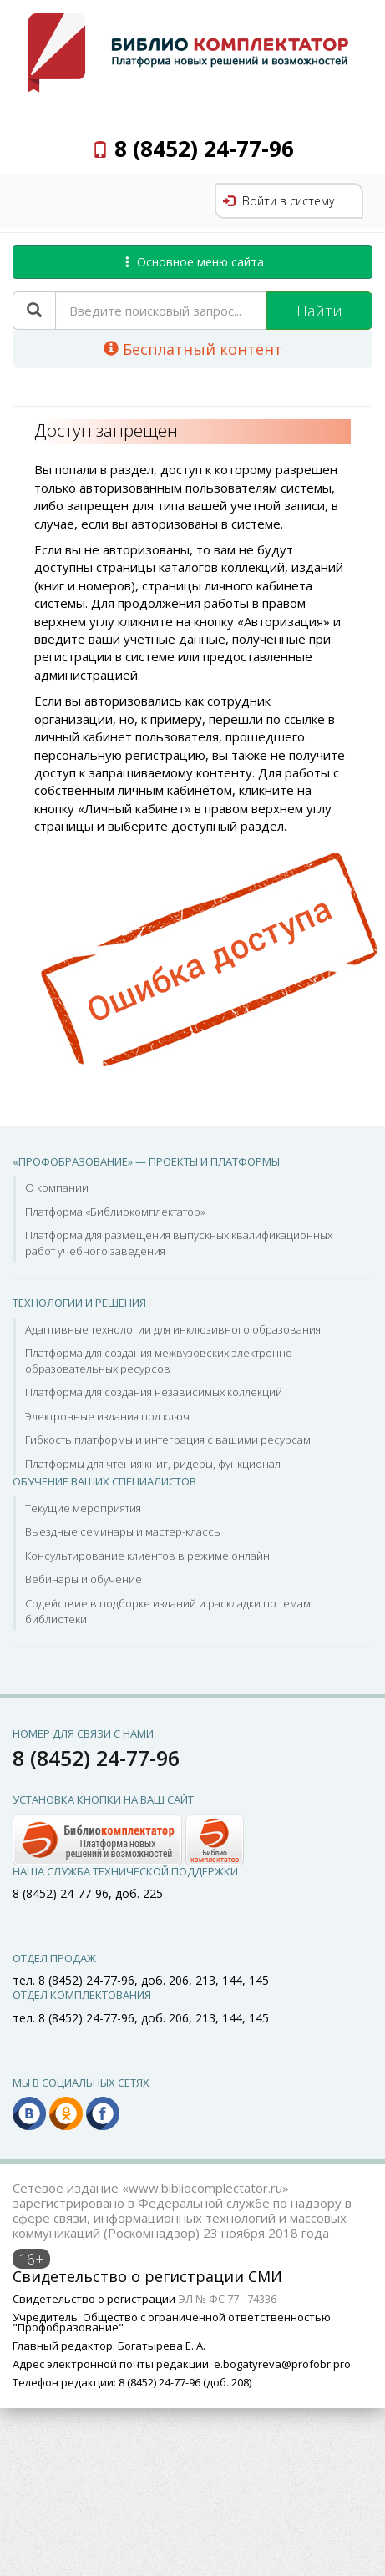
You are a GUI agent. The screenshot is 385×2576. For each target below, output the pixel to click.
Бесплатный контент (193, 349)
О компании (57, 1187)
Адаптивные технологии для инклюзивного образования (173, 1329)
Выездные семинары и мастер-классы (123, 1531)
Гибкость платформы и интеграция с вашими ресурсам (168, 1439)
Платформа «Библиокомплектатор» (115, 1211)
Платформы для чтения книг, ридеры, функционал (153, 1463)
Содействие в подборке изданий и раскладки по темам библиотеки (168, 1611)
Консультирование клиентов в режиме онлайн (147, 1555)
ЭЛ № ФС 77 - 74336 (227, 2298)
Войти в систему (278, 201)
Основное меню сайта (193, 262)
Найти (319, 311)
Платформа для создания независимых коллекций (153, 1391)
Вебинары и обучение (83, 1579)
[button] (128, 1838)
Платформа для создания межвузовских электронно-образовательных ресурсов (160, 1360)
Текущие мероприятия (83, 1508)
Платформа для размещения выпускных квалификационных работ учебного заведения (178, 1242)
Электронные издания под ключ (107, 1416)
